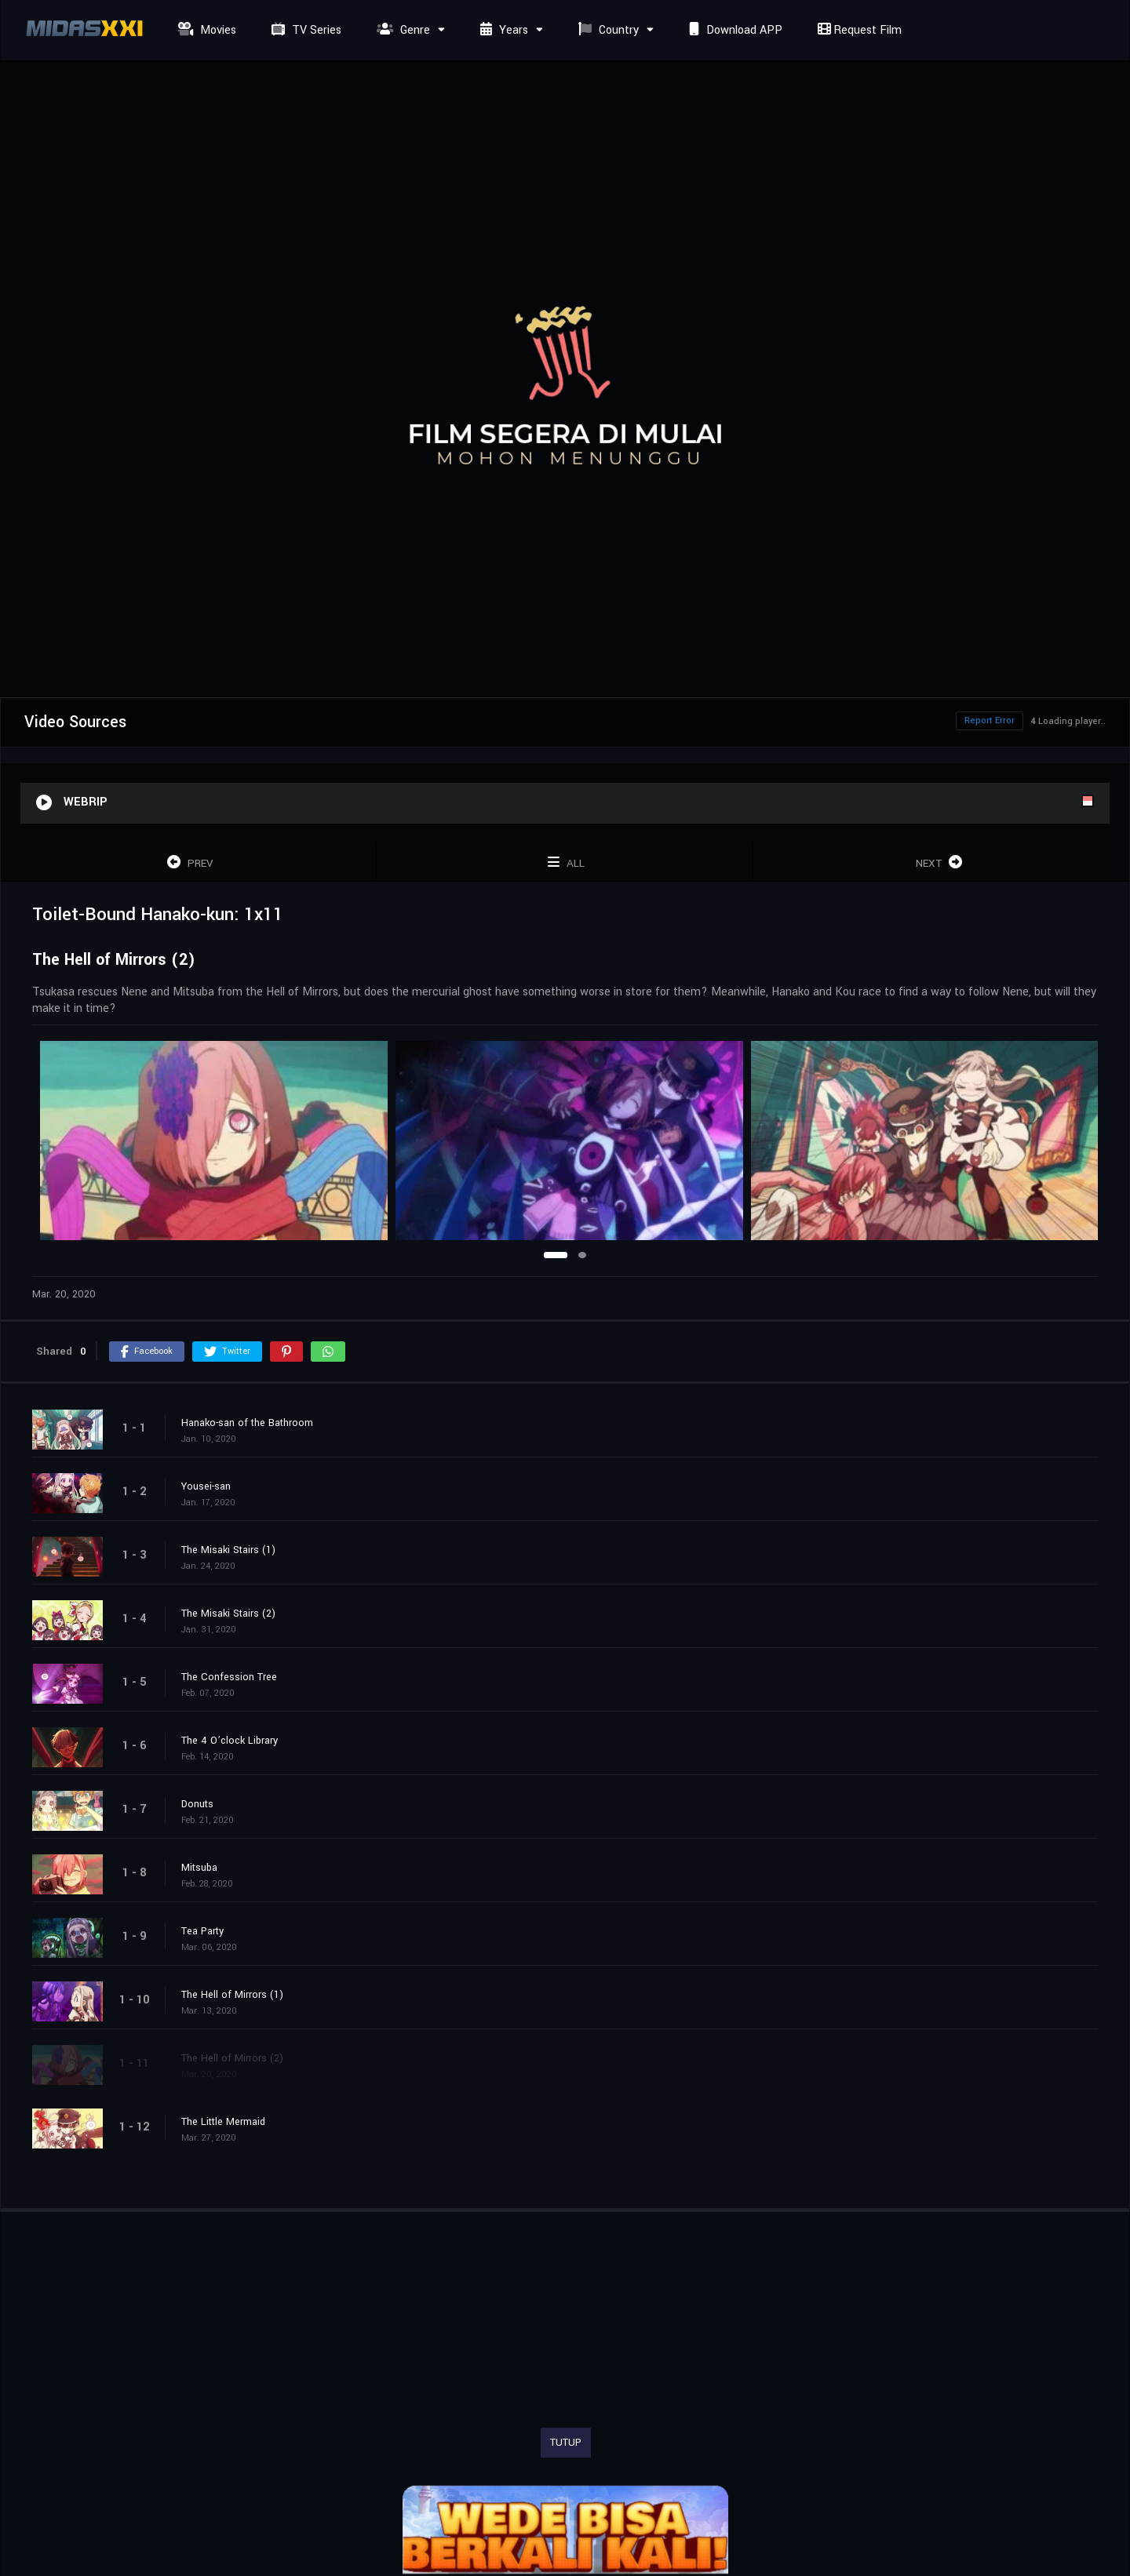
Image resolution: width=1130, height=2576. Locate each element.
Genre (401, 30)
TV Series (304, 30)
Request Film (858, 30)
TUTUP (565, 2443)
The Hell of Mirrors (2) (232, 2058)
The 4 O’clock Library (229, 1741)
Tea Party (202, 1931)
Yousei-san (206, 1486)
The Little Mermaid (223, 2122)
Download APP (733, 30)
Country (606, 30)
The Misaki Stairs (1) (228, 1550)
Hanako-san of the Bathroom (247, 1423)
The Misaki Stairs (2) (228, 1613)
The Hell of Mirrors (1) (232, 1995)
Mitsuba (199, 1868)
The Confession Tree (229, 1677)
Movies (205, 30)
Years (502, 30)
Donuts (197, 1804)
